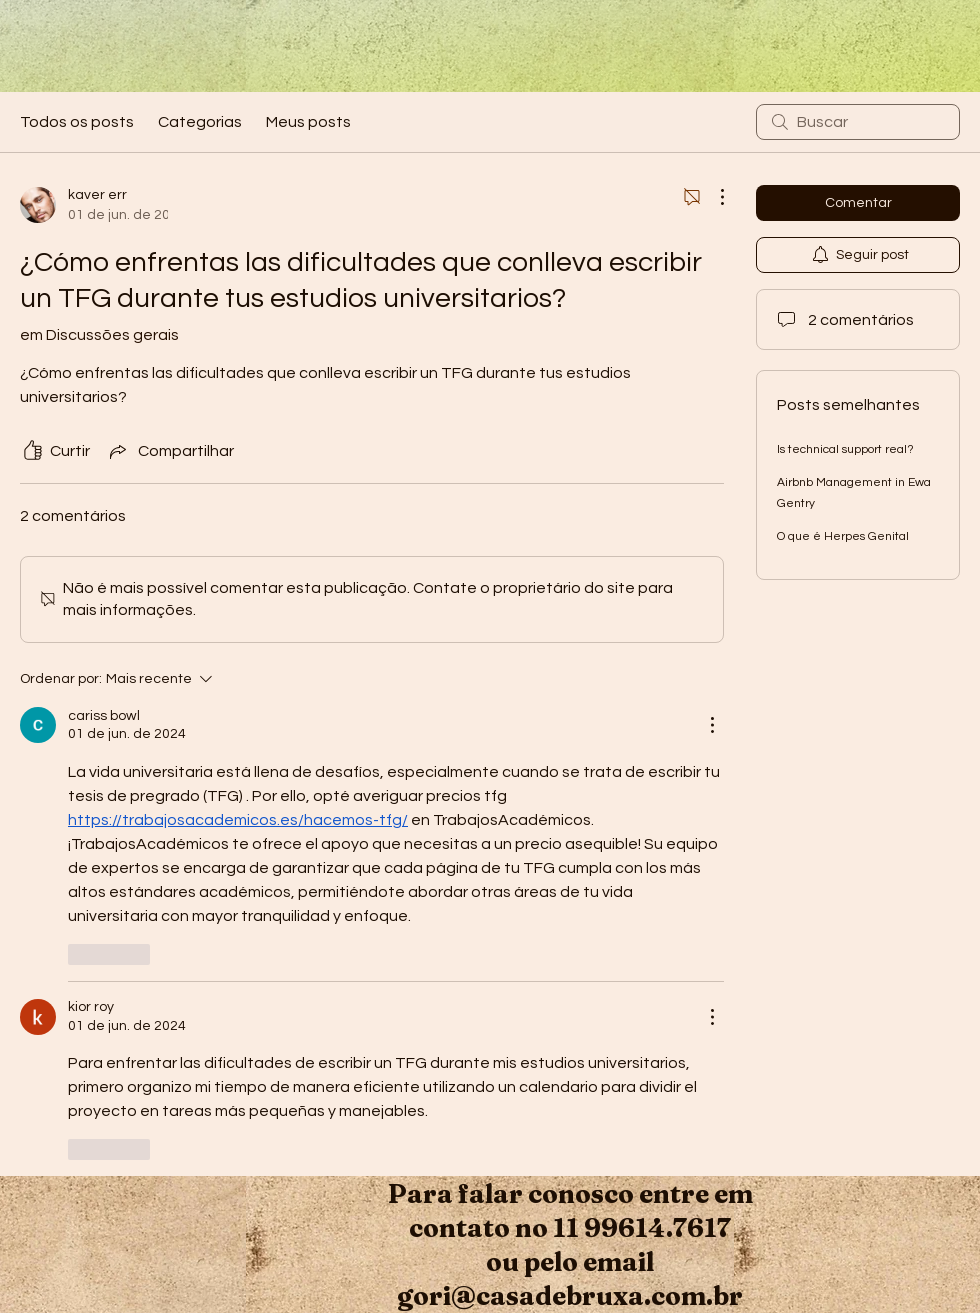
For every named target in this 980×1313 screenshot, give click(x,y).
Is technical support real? (845, 449)
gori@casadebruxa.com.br (570, 1296)
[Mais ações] (712, 197)
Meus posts (308, 122)
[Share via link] (170, 451)
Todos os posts (77, 122)
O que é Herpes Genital (843, 536)
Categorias (200, 122)
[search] (858, 122)
